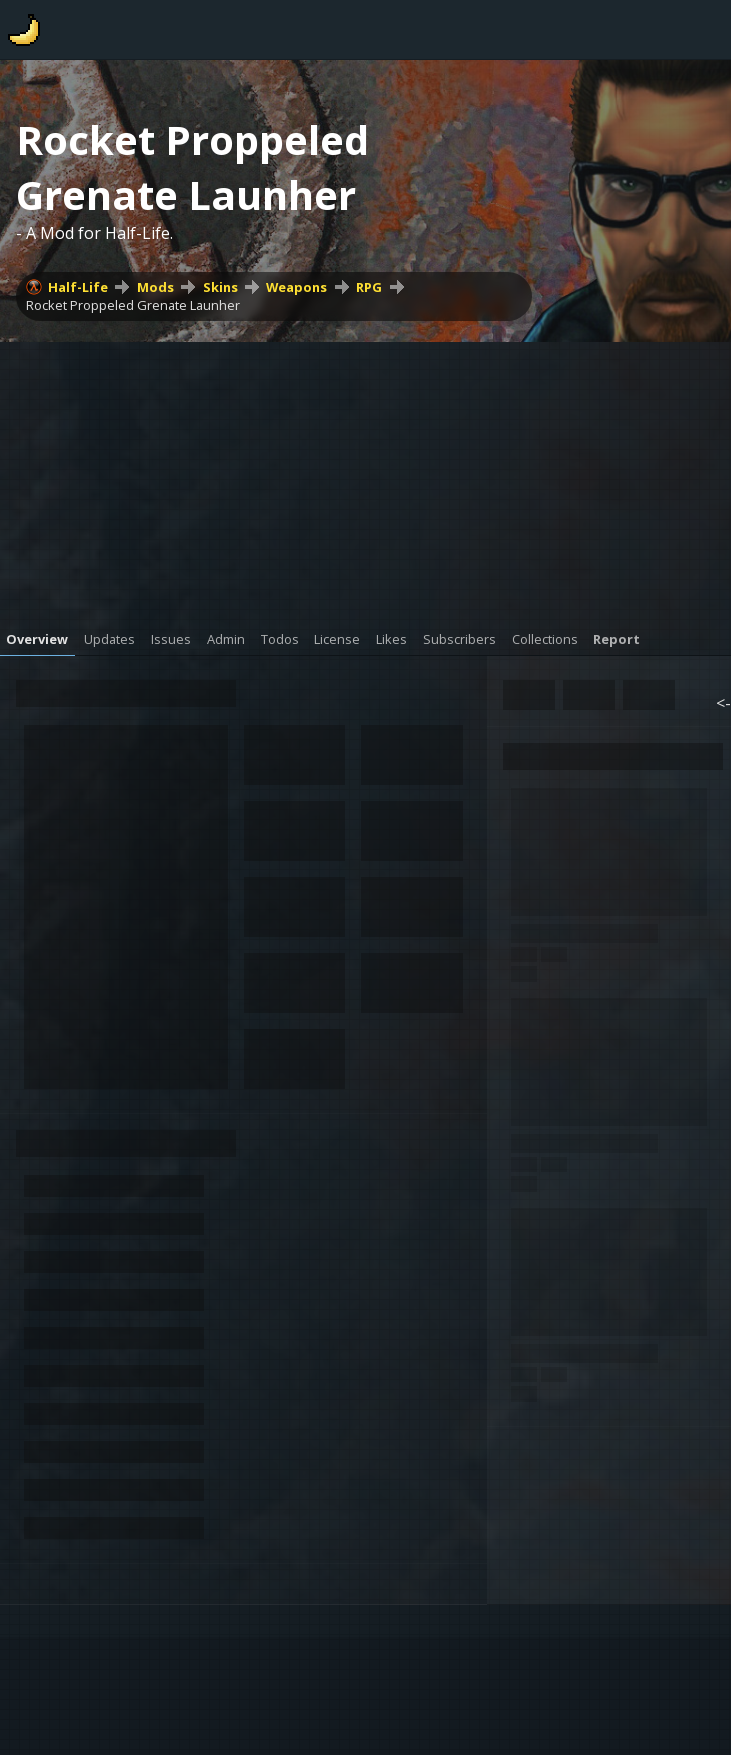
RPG (369, 287)
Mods (155, 287)
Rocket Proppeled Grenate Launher (133, 305)
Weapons (296, 287)
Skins (220, 287)
